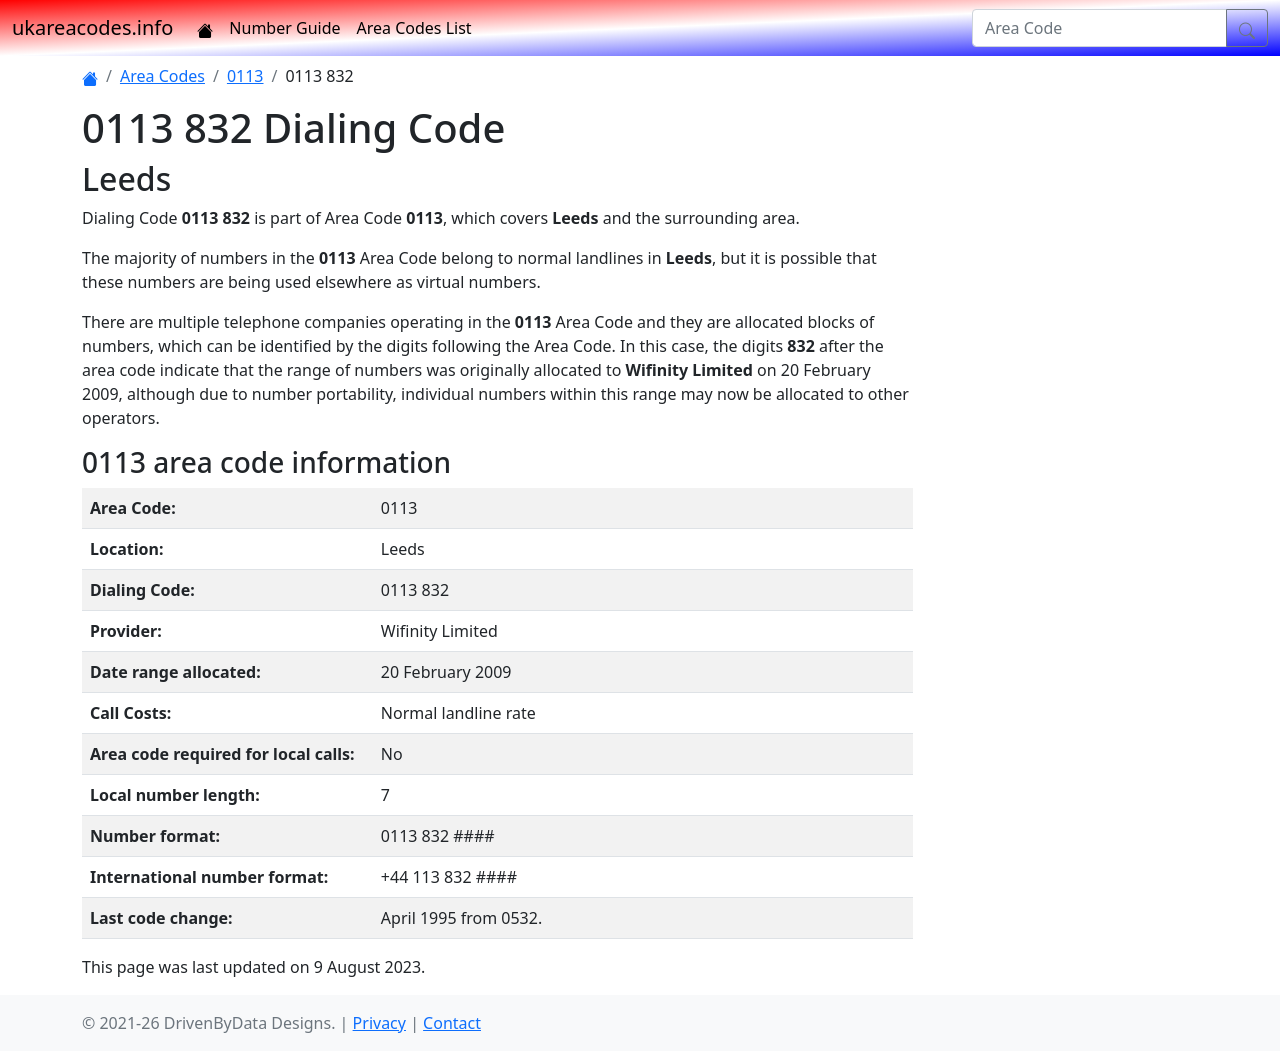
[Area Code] (1099, 28)
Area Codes (162, 76)
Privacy (379, 1023)
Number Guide (284, 28)
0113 (245, 76)
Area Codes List (414, 28)
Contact (452, 1023)
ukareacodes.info (92, 27)
